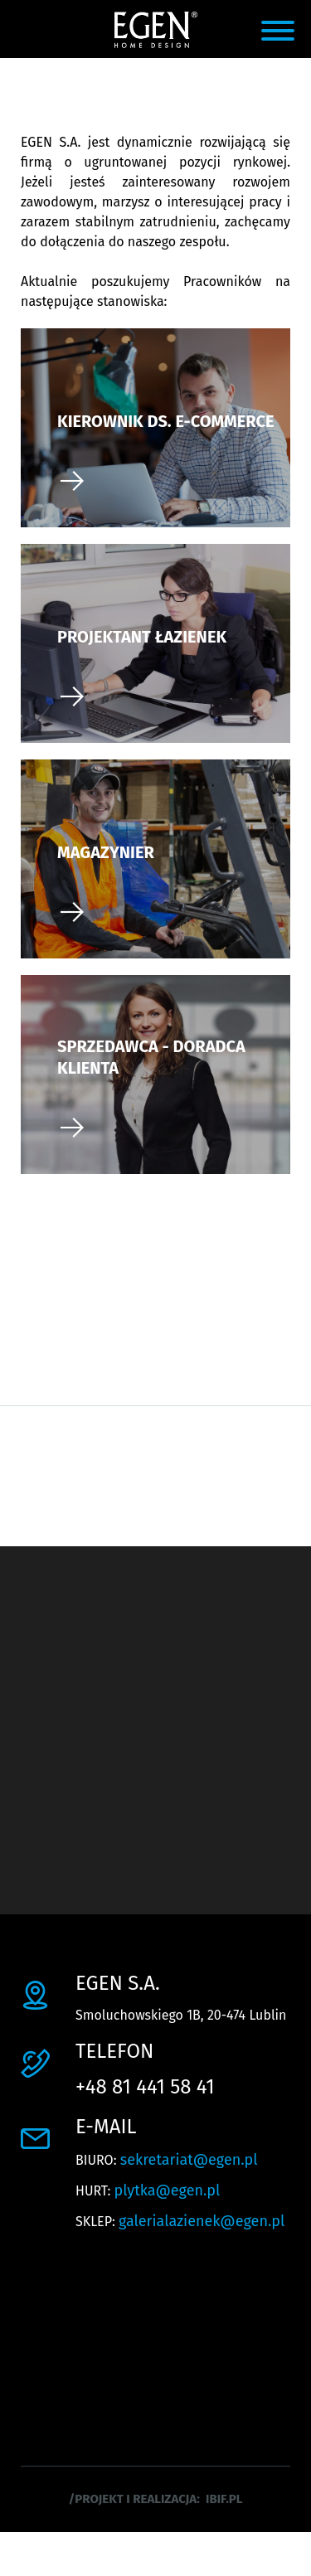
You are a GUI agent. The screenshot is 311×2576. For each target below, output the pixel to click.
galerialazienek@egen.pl (201, 2221)
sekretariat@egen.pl (189, 2160)
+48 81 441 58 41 (145, 2086)
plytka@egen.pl (167, 2190)
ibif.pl (224, 2499)
